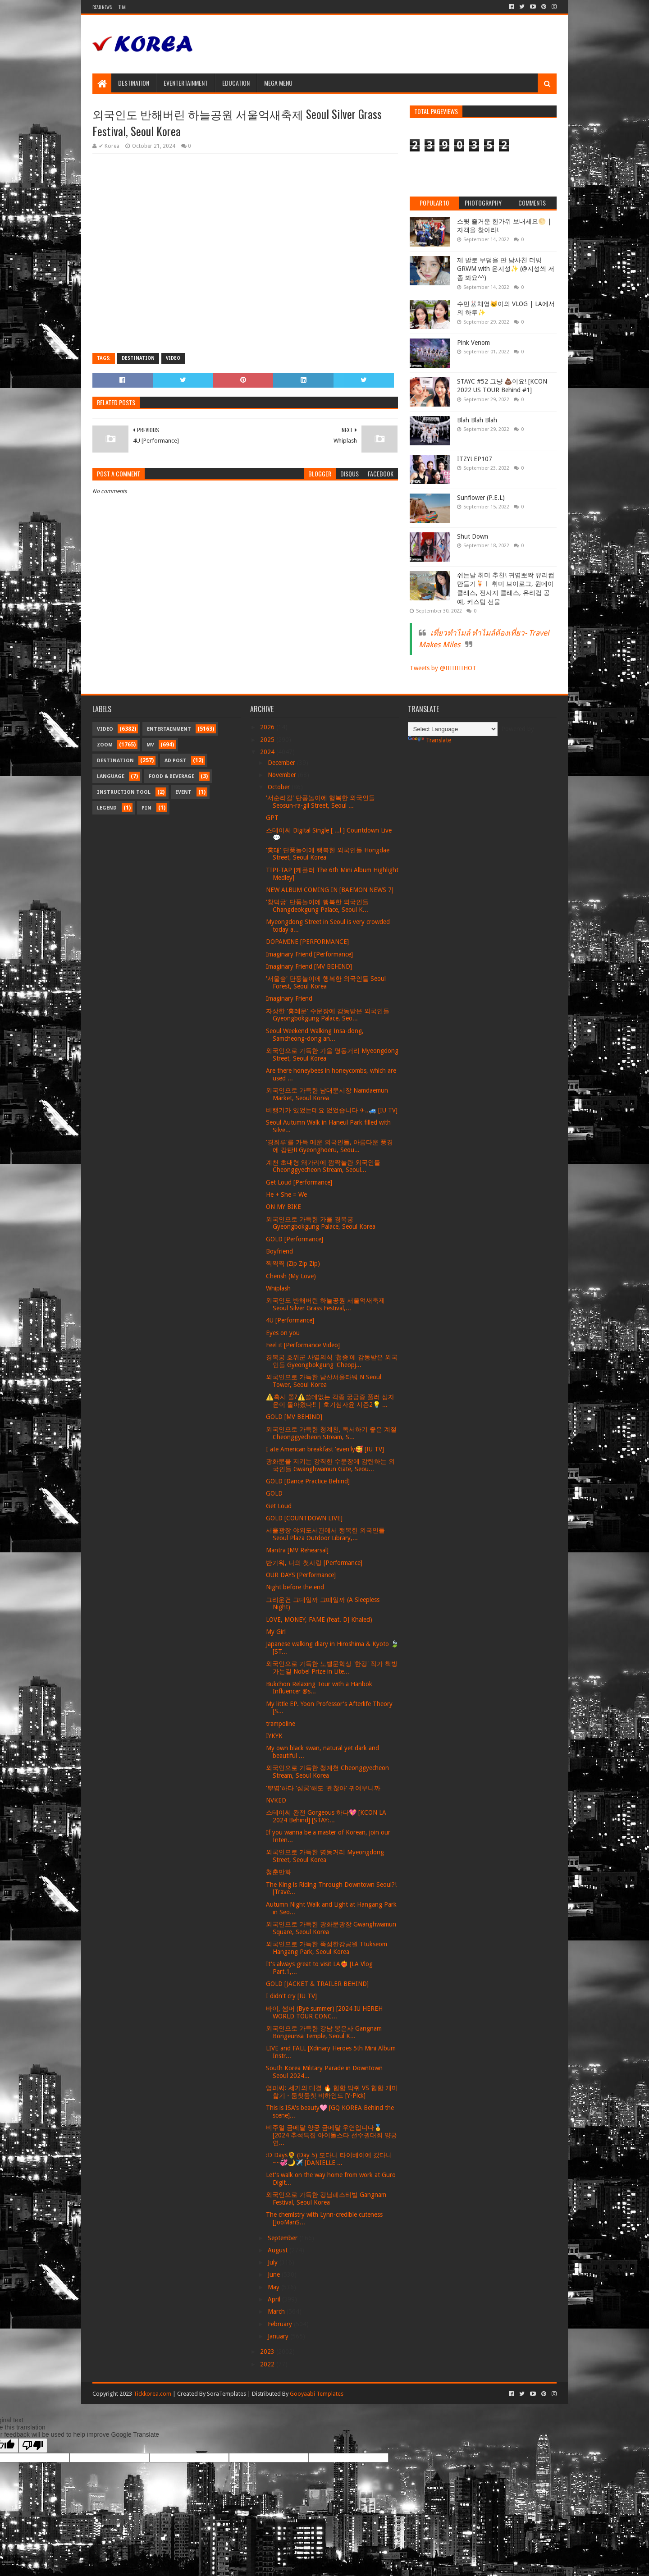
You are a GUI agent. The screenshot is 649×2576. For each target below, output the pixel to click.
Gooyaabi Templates (316, 2393)
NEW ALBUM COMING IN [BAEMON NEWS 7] (329, 889)
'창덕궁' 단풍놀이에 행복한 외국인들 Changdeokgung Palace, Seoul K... (317, 905)
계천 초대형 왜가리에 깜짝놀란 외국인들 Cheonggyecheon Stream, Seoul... (323, 1166)
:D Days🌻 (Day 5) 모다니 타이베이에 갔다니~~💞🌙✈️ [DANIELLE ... (329, 2158)
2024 (268, 751)
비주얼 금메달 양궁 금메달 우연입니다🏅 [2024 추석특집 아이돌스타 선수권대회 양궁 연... (331, 2135)
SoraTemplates (226, 2393)
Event (183, 792)
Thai (123, 7)
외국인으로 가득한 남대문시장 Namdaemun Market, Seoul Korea (327, 1094)
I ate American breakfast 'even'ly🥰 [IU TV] (325, 1449)
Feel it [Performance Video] (303, 1345)
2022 (268, 2364)
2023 (268, 2351)
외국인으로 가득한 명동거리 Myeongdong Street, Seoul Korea (325, 1855)
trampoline (280, 1723)
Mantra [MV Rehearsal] (297, 1550)
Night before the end (295, 1587)
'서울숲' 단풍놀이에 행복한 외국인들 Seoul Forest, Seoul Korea (326, 982)
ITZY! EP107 (474, 458)
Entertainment (169, 729)
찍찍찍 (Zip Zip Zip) (293, 1263)
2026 (268, 727)
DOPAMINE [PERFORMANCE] (307, 941)
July (273, 2262)
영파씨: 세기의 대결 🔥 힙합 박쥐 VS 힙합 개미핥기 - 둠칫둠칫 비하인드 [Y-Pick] (332, 2091)
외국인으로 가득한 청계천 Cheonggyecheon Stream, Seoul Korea (327, 1771)
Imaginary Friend (289, 998)
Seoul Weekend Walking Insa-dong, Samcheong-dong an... (315, 1034)
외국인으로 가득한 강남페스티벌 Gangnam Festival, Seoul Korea (326, 2198)
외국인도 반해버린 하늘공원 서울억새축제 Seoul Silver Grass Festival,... (325, 1304)
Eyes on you (283, 1332)
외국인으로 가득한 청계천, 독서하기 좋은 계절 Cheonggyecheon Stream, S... (331, 1433)
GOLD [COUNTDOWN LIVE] (304, 1518)
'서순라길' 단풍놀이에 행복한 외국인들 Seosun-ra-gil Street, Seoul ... (320, 801)
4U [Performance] (290, 1320)
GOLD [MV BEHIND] (294, 1416)
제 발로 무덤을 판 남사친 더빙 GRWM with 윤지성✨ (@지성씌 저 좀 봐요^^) (505, 268)
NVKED (276, 1800)
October (280, 787)
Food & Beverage (171, 776)
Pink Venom (473, 342)
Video (173, 358)
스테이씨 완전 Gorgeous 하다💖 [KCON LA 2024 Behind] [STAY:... (326, 1816)
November (283, 774)
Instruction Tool (124, 792)
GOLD (274, 1493)
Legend (107, 808)
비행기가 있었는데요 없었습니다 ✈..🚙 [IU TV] (332, 1110)
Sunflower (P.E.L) (481, 497)
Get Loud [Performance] (299, 1182)
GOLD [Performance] (294, 1239)
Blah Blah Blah (477, 420)
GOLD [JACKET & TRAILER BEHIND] (317, 1983)
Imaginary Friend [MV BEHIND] (309, 966)
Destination (133, 82)
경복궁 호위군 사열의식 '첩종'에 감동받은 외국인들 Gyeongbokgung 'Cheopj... (332, 1361)
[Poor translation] (32, 2445)
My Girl (276, 1631)
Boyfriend (279, 1251)
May (274, 2287)
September (283, 2238)
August (278, 2250)
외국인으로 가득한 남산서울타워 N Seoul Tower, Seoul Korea (323, 1380)
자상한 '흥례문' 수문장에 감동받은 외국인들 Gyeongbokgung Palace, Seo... (327, 1014)
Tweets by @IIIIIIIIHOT (443, 668)
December (282, 762)
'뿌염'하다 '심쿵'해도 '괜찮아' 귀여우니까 (323, 1788)
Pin (146, 808)
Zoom (105, 745)
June (275, 2274)
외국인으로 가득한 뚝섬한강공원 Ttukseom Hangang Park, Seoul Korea (326, 1947)
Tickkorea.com (152, 2393)
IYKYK (274, 1735)
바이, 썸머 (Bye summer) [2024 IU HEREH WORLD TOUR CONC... (324, 2012)
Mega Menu (278, 82)
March (277, 2311)
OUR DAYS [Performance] (301, 1575)
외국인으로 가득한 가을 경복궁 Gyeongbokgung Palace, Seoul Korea (320, 1223)
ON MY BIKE (283, 1206)
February (281, 2324)
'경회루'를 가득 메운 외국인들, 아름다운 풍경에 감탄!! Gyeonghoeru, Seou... (329, 1146)
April (275, 2299)
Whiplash (278, 1288)
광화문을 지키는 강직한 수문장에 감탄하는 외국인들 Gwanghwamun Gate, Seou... (330, 1465)
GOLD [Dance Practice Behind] (308, 1481)
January (279, 2336)
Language (110, 776)
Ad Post (176, 761)
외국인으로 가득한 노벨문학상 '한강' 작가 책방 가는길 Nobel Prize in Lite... (332, 1667)
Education (236, 82)
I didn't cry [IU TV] (291, 1995)
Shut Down (472, 536)
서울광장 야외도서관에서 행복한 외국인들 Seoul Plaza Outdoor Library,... (325, 1534)
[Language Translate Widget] (453, 729)
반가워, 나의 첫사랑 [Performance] (314, 1562)
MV (150, 745)
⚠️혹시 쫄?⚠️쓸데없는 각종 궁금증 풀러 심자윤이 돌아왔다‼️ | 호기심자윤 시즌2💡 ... (330, 1400)
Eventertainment (186, 82)
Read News (102, 7)
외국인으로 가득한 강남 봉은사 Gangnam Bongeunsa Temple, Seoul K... (324, 2032)
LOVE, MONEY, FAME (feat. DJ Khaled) (319, 1619)
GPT (272, 817)
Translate (429, 740)
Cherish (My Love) (291, 1276)
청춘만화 (278, 1872)
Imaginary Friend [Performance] (309, 954)
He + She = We (286, 1194)
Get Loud (279, 1506)
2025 (268, 739)
